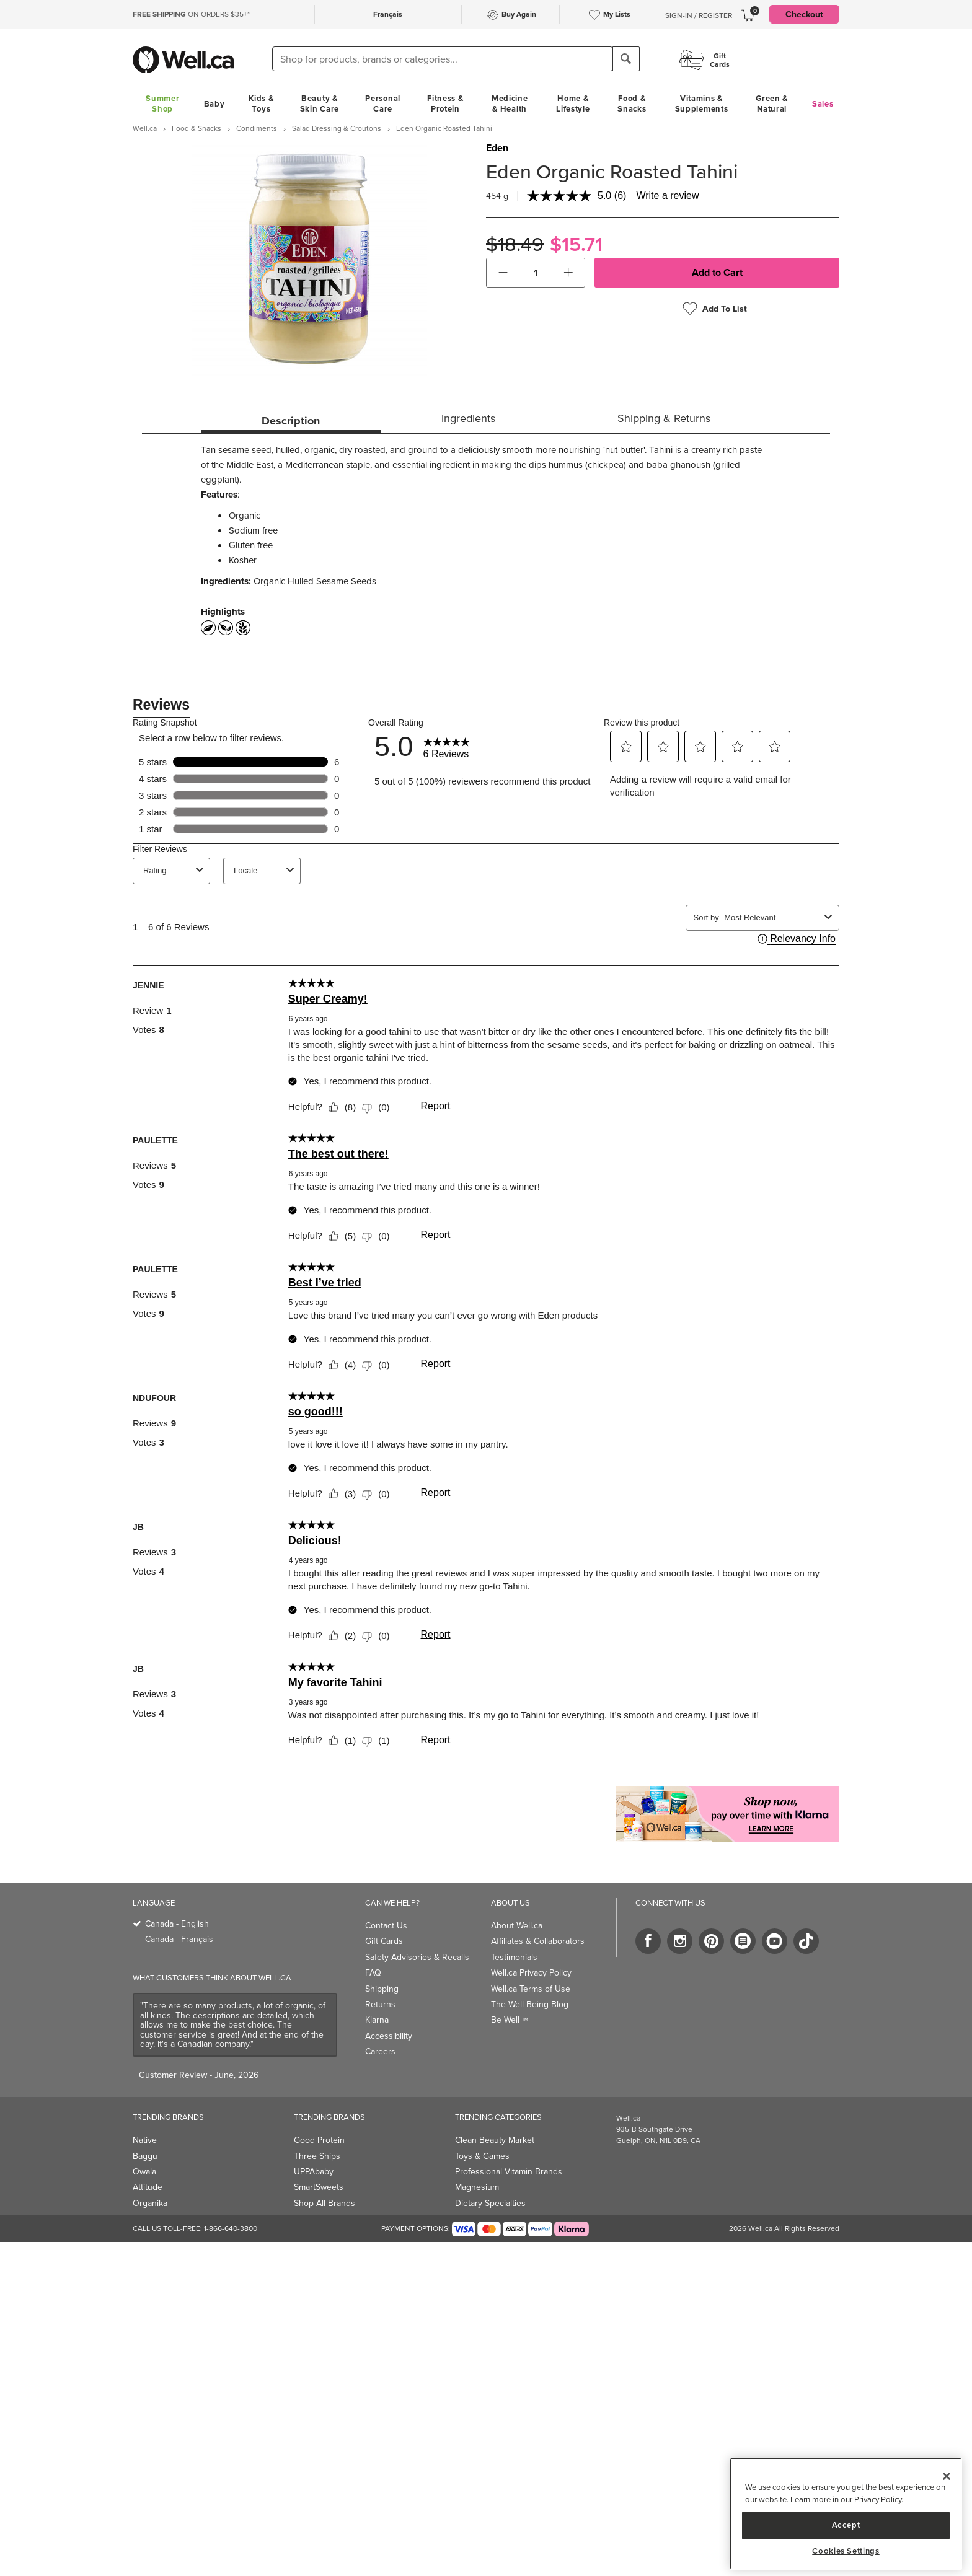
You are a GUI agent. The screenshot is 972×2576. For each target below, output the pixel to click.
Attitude (147, 2187)
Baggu (145, 2156)
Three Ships (317, 2156)
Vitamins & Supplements (701, 103)
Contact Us (386, 1925)
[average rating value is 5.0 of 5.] (570, 196)
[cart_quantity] (535, 272)
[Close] (946, 2476)
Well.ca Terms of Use (530, 1988)
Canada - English (177, 1923)
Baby (214, 104)
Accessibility (388, 2035)
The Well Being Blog (529, 2004)
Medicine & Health (510, 103)
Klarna (377, 2019)
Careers (380, 2051)
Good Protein (319, 2140)
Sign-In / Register (698, 15)
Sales (823, 104)
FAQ (373, 1972)
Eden (497, 148)
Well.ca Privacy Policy (531, 1972)
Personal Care (382, 103)
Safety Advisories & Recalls (417, 1957)
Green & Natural (772, 103)
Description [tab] (291, 421)
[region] (846, 2514)
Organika (150, 2203)
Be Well (509, 2019)
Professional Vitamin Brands (508, 2171)
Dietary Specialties (490, 2203)
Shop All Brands (324, 2203)
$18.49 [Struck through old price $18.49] (515, 243)
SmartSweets (318, 2187)
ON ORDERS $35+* (191, 14)
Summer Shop (162, 103)
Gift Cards (384, 1941)
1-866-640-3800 (230, 2228)
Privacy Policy (877, 2499)
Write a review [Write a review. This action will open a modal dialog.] (667, 195)
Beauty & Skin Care (319, 103)
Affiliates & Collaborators (538, 1941)
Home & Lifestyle (573, 103)
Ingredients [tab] (468, 418)
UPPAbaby (314, 2171)
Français (387, 14)
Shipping (382, 1988)
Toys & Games (482, 2156)
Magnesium (477, 2187)
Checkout (804, 14)
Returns (380, 2004)
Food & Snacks (631, 103)
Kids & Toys (261, 103)
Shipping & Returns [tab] (663, 418)
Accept (846, 2525)
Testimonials (514, 1957)
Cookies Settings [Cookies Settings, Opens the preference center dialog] (846, 2551)
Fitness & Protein (445, 103)
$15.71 (576, 244)
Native (145, 2140)
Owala (144, 2171)
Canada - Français (179, 1939)
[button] (503, 272)
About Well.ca (516, 1925)
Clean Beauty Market (494, 2140)
